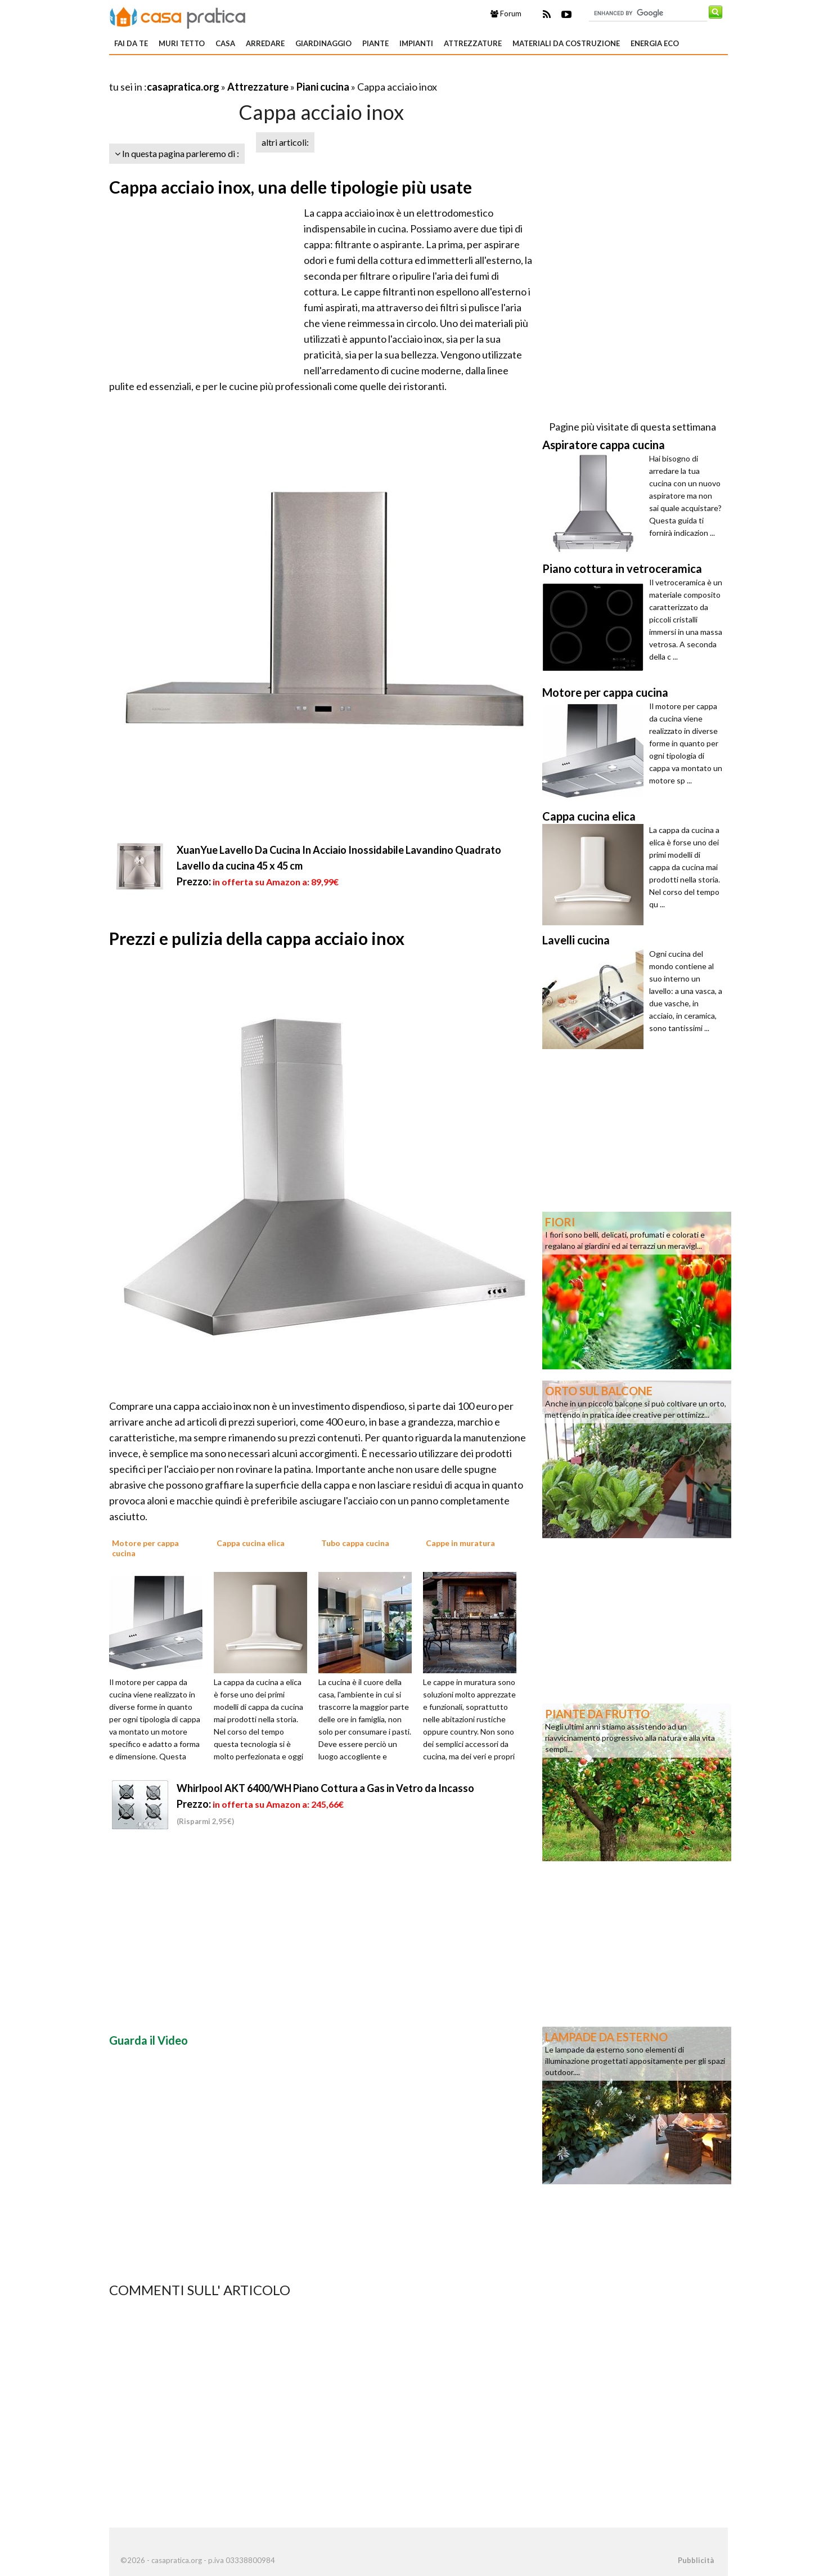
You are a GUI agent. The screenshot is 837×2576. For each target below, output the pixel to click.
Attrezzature (473, 43)
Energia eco (655, 43)
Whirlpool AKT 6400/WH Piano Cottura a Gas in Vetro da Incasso (325, 1788)
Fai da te (131, 43)
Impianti (416, 43)
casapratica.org (183, 86)
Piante (375, 43)
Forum (505, 13)
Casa (225, 43)
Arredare (265, 43)
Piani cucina (322, 86)
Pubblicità (696, 2560)
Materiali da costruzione (566, 43)
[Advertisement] (240, 73)
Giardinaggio (323, 43)
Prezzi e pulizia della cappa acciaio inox (256, 938)
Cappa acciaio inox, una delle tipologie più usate (290, 187)
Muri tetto (182, 43)
